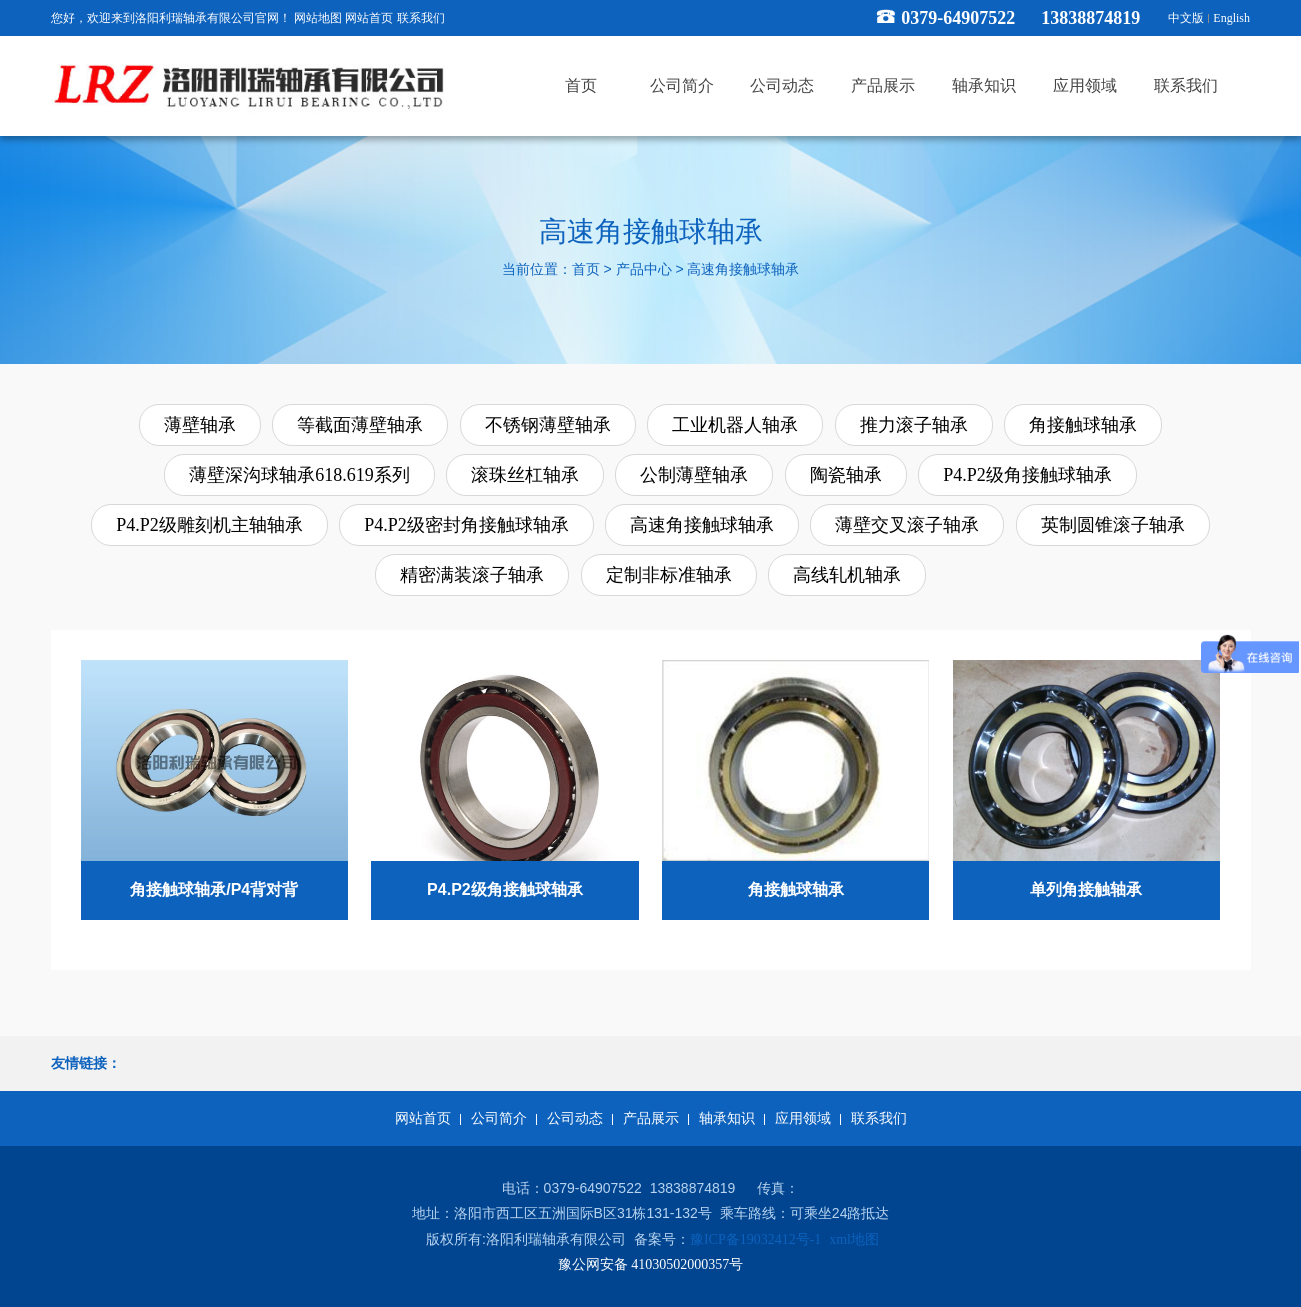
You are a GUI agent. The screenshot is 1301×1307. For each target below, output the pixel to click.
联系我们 (421, 18)
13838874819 (1099, 18)
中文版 (1186, 18)
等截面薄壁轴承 (360, 425)
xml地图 (854, 1239)
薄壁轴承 (200, 425)
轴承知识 (727, 1118)
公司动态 (575, 1118)
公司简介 (499, 1118)
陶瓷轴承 (846, 475)
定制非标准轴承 (669, 575)
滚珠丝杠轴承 (525, 475)
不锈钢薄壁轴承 (548, 425)
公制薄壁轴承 (694, 475)
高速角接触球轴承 (743, 270)
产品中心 (644, 270)
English (1231, 18)
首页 (586, 270)
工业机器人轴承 (735, 425)
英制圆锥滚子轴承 (1113, 525)
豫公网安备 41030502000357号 (651, 1264)
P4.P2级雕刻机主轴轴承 (209, 525)
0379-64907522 (958, 18)
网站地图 (318, 18)
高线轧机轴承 (847, 575)
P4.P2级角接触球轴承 (1027, 475)
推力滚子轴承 (914, 425)
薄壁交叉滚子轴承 (907, 525)
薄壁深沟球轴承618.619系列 (299, 475)
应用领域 (803, 1118)
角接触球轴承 (1083, 425)
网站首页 (369, 18)
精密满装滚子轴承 (472, 575)
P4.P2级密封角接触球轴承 (466, 525)
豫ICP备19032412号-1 (755, 1239)
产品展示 (651, 1118)
